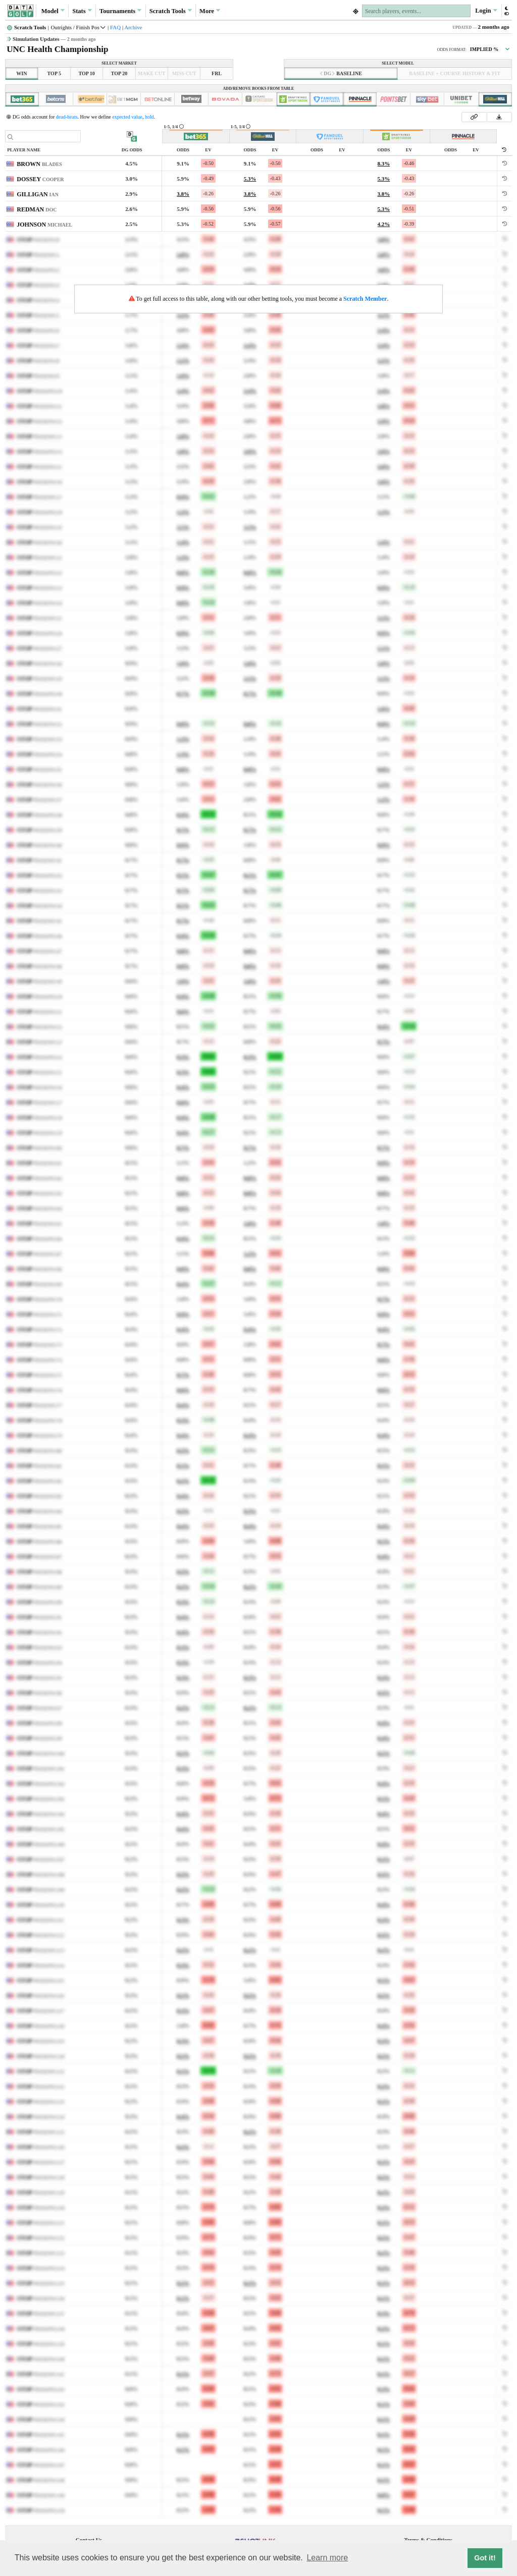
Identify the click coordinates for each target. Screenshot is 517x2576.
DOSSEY (40, 179)
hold (149, 117)
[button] (506, 11)
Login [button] (486, 10)
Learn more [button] (327, 2557)
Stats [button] (82, 10)
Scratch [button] (170, 11)
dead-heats (67, 117)
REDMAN (37, 209)
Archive (133, 27)
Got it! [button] (484, 2558)
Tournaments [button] (120, 10)
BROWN (39, 164)
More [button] (209, 10)
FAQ (115, 27)
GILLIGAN (38, 194)
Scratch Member (365, 298)
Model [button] (53, 10)
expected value (127, 117)
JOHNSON (44, 224)
